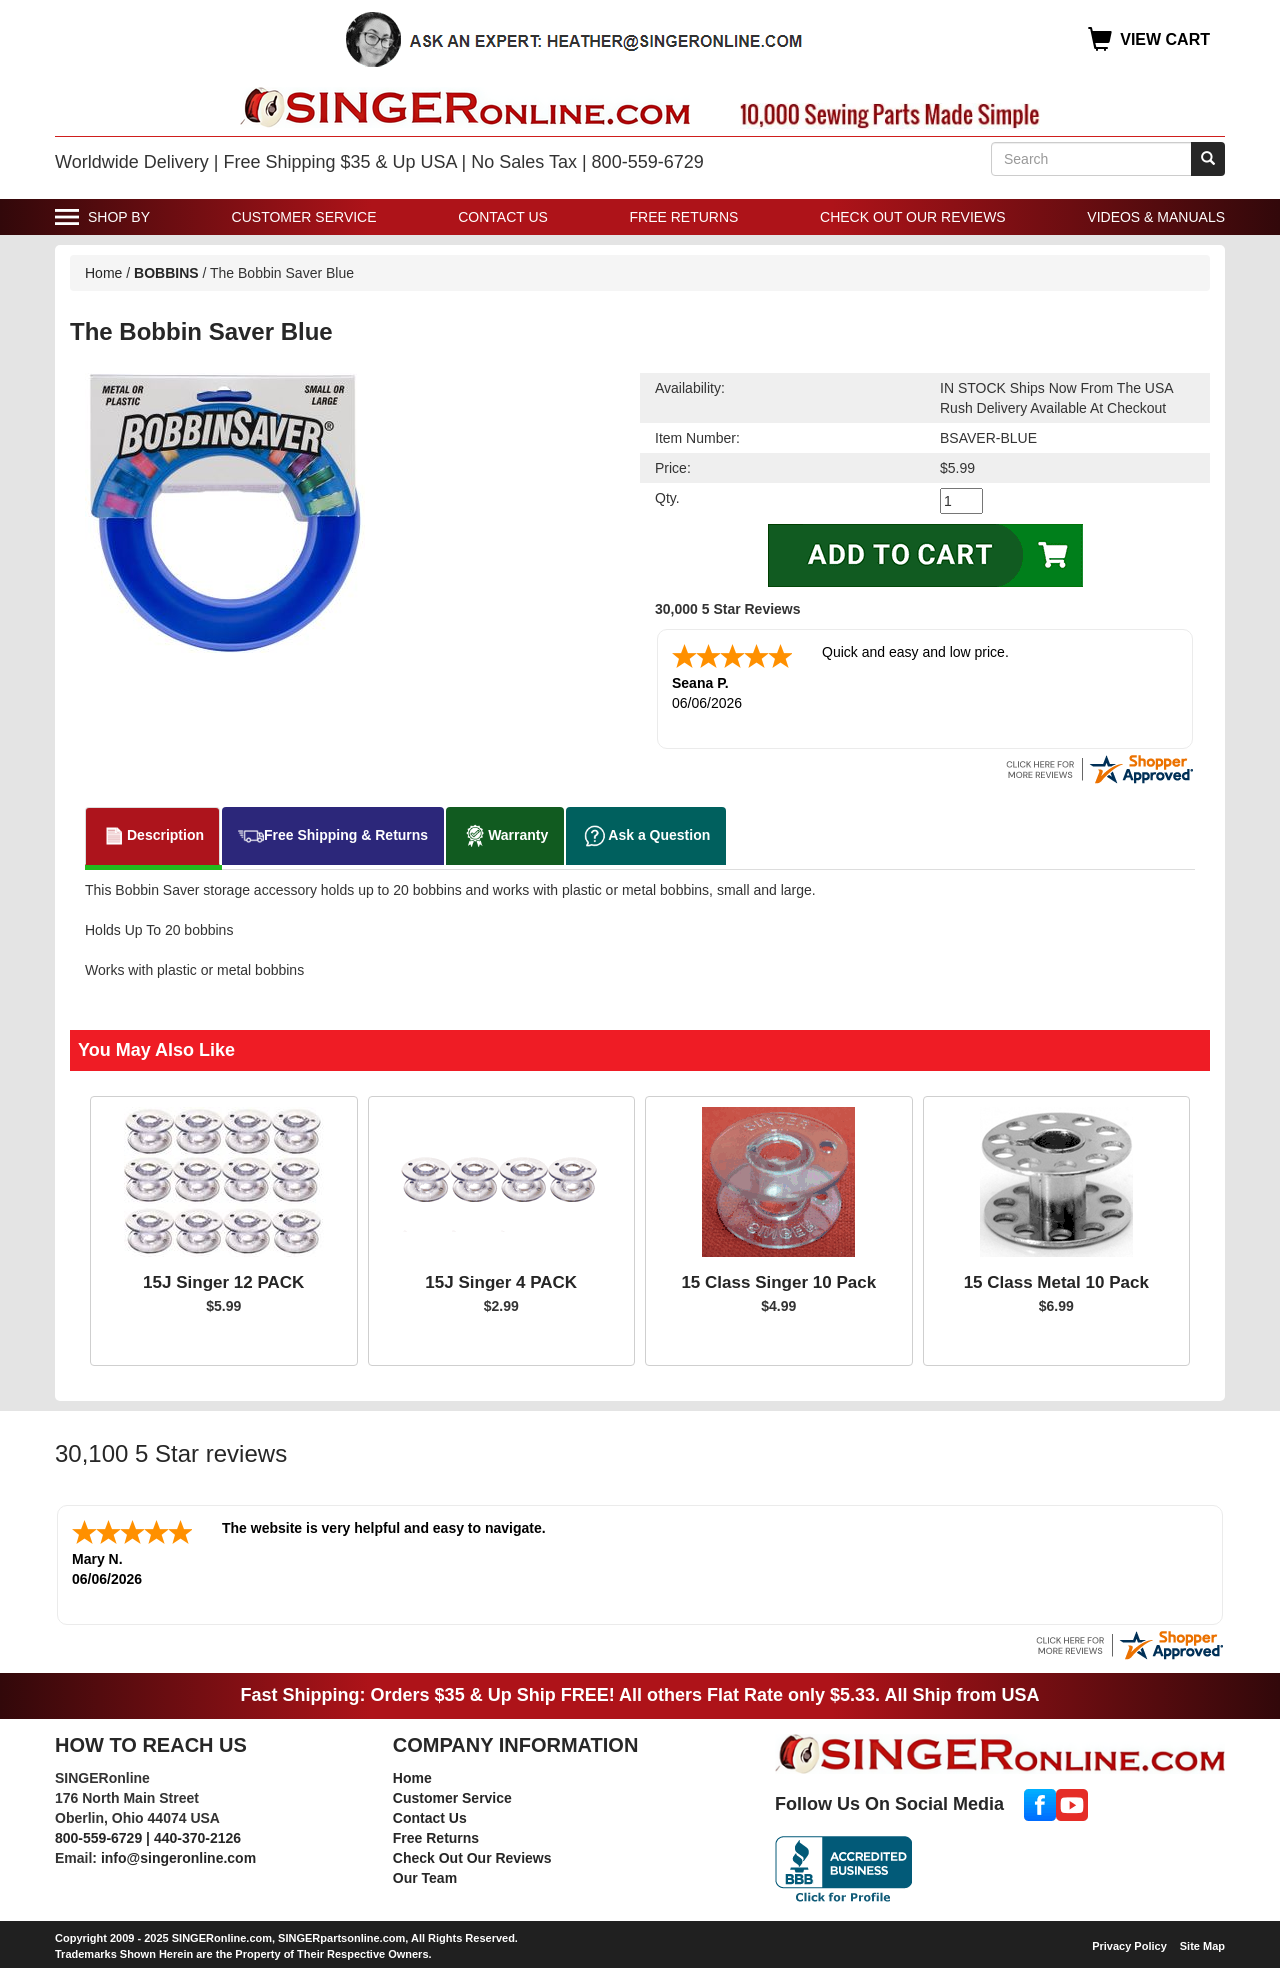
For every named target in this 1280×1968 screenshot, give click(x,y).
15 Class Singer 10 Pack (778, 1282)
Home (103, 273)
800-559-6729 (98, 1838)
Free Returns (684, 217)
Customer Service (304, 217)
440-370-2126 (197, 1838)
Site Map (1202, 1946)
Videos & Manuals (1156, 217)
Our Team (425, 1878)
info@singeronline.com (178, 1858)
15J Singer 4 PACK (501, 1282)
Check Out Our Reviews (913, 217)
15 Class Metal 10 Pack (1056, 1282)
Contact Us (503, 217)
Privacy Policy (1129, 1946)
